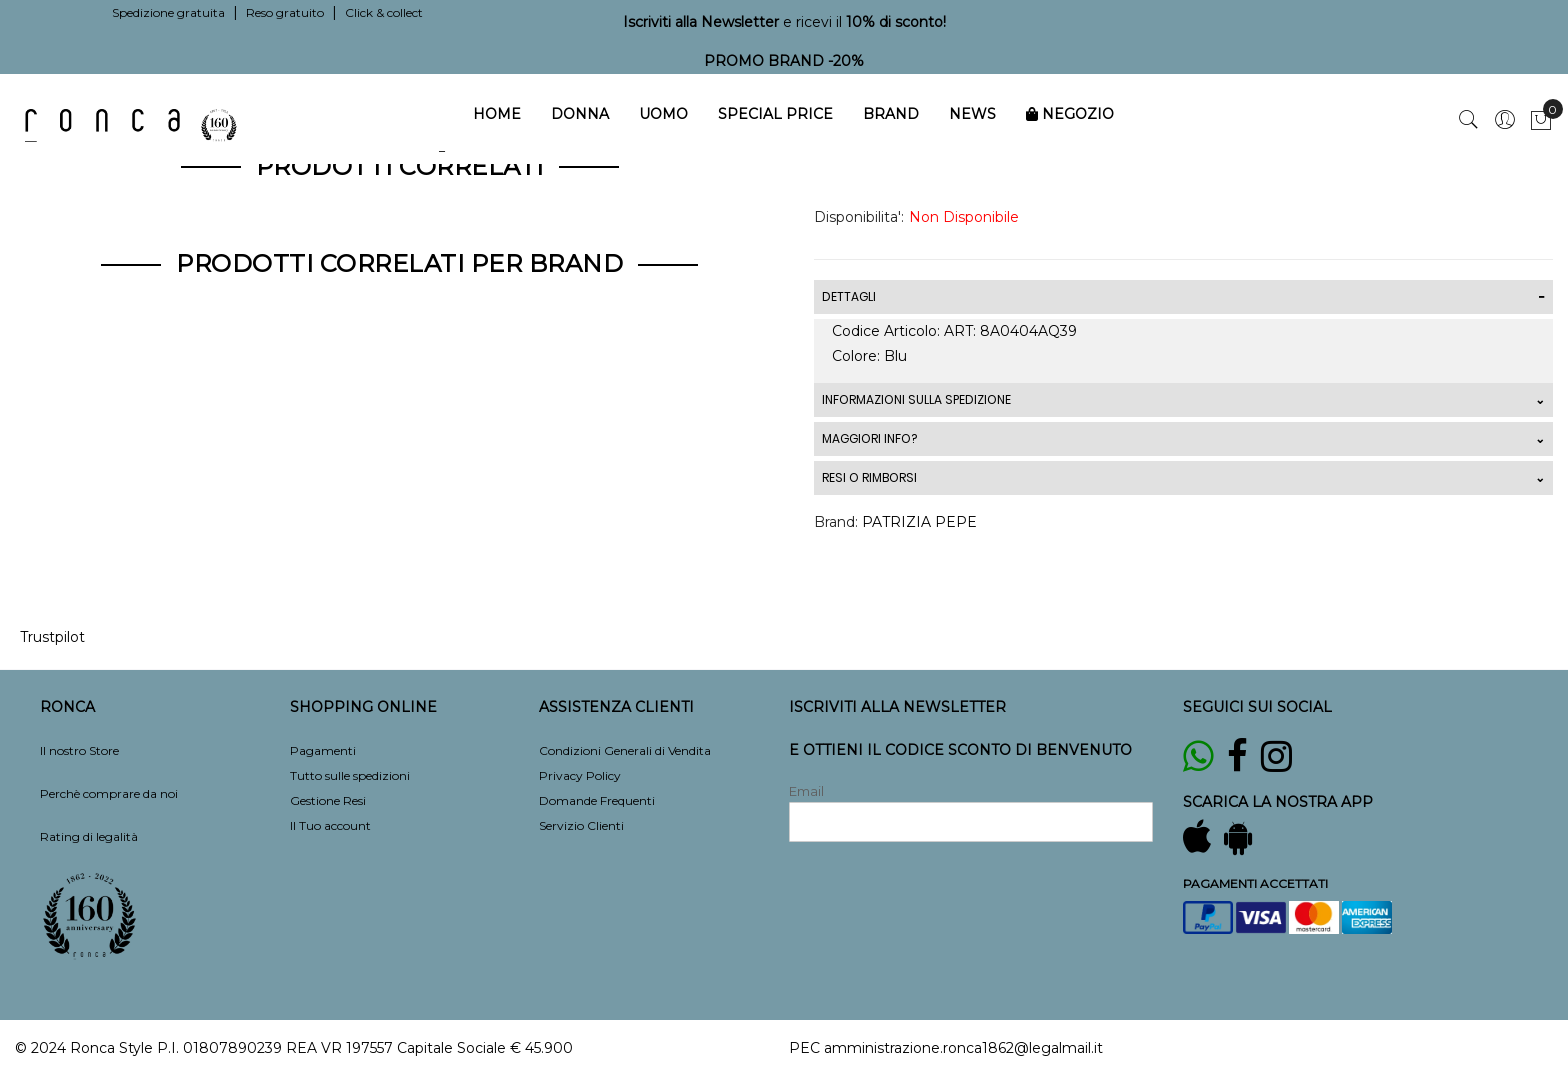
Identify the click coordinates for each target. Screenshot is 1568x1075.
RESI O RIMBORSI (869, 477)
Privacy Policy (580, 775)
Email (806, 791)
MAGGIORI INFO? (869, 438)
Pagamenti (323, 750)
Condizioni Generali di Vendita (625, 750)
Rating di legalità (89, 836)
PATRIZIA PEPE (919, 522)
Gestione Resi (328, 800)
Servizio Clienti (581, 825)
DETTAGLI (849, 296)
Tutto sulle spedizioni (350, 775)
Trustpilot (52, 637)
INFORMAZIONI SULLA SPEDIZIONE (916, 399)
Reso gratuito (285, 12)
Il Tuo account (330, 825)
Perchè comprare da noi (109, 793)
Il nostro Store (79, 750)
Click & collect (384, 12)
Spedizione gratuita (168, 12)
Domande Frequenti (597, 800)
